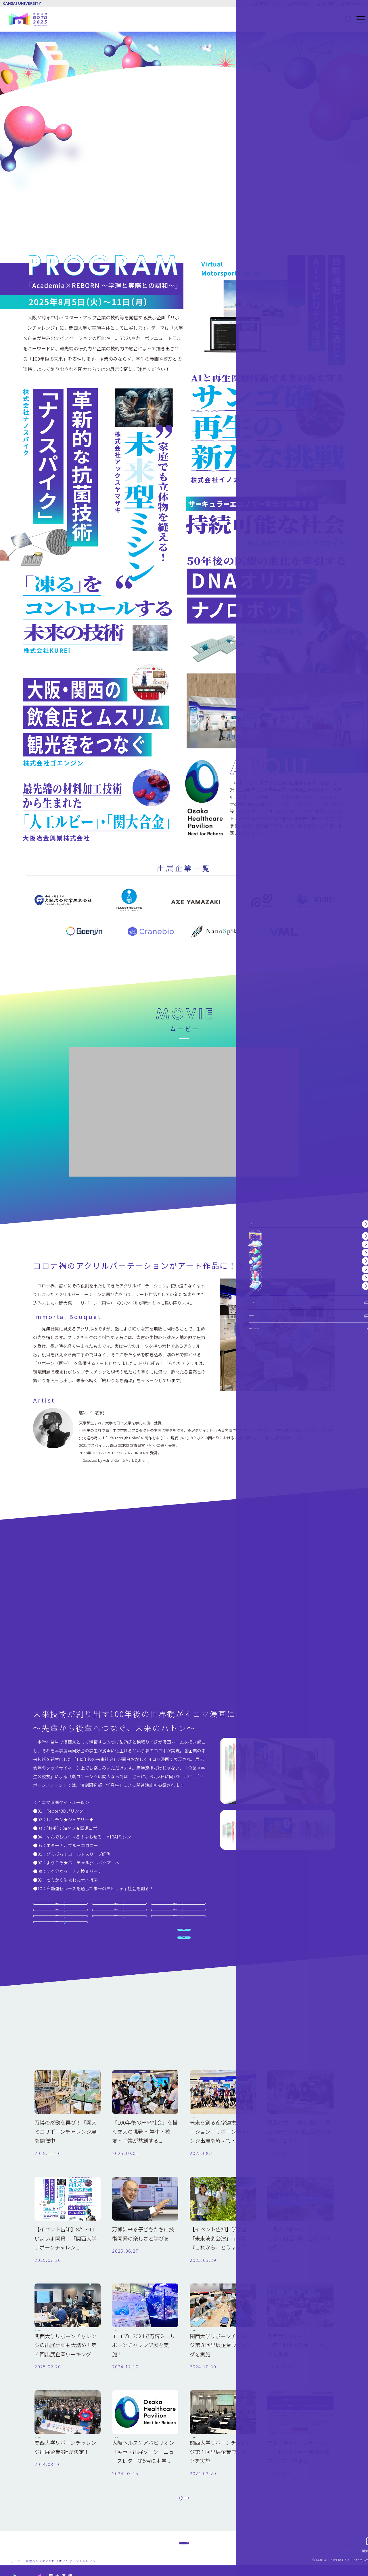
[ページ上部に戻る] (349, 2510)
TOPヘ (184, 2507)
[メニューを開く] (354, 19)
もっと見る (184, 2445)
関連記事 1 (184, 1830)
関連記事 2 (184, 1855)
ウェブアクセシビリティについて (323, 2558)
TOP (15, 2533)
